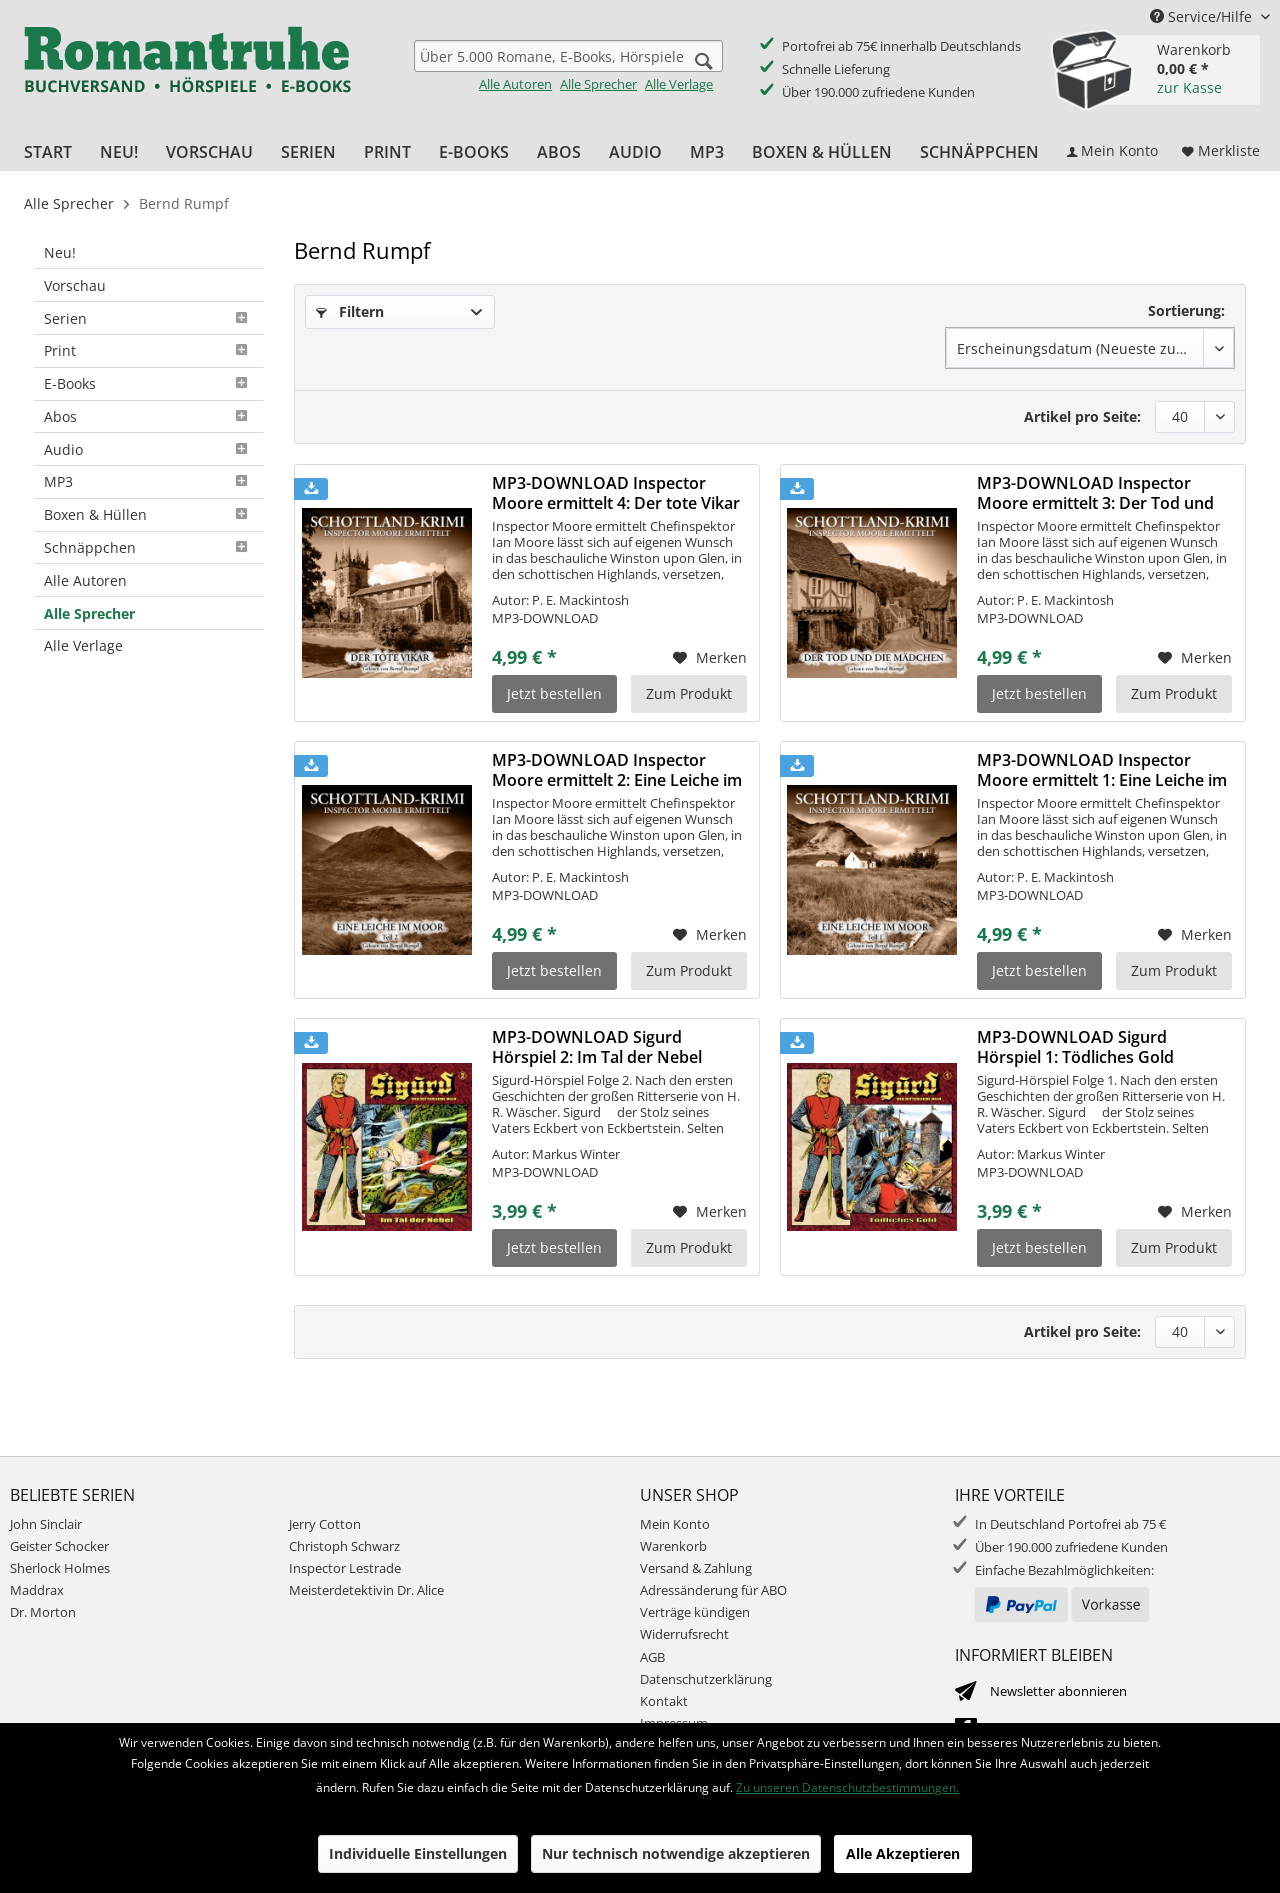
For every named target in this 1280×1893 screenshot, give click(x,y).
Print (149, 350)
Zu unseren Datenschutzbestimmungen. (847, 1787)
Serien (149, 318)
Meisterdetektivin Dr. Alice (366, 1590)
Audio (149, 449)
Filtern (350, 311)
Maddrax (37, 1590)
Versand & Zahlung (696, 1568)
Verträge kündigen (695, 1612)
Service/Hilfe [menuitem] (1203, 16)
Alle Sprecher (598, 84)
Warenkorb (673, 1546)
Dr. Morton (43, 1612)
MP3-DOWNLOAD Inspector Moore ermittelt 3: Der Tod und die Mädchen (1095, 493)
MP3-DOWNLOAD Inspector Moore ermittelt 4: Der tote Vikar (616, 493)
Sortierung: (1186, 310)
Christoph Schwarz (344, 1546)
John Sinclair (46, 1524)
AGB (652, 1657)
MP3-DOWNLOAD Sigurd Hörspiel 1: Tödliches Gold (1075, 1047)
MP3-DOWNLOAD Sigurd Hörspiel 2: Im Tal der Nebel (597, 1047)
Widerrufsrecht (684, 1634)
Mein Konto (675, 1524)
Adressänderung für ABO (713, 1590)
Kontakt (664, 1701)
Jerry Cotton (325, 1524)
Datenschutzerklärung (706, 1679)
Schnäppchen (149, 547)
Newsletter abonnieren (1058, 1691)
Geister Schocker (59, 1546)
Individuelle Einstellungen (418, 1853)
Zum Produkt (689, 693)
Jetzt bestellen (554, 693)
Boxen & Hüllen (149, 514)
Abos (149, 416)
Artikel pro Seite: (1082, 416)
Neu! (60, 252)
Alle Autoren (515, 84)
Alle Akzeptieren (903, 1853)
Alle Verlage (679, 84)
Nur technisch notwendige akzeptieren (676, 1853)
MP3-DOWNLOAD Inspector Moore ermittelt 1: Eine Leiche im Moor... (1102, 770)
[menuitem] (568, 66)
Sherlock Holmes (60, 1568)
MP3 (149, 481)
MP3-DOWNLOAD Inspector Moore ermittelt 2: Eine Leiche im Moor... (617, 770)
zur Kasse (1189, 87)
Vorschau (75, 285)
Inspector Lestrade (345, 1568)
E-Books (149, 383)
